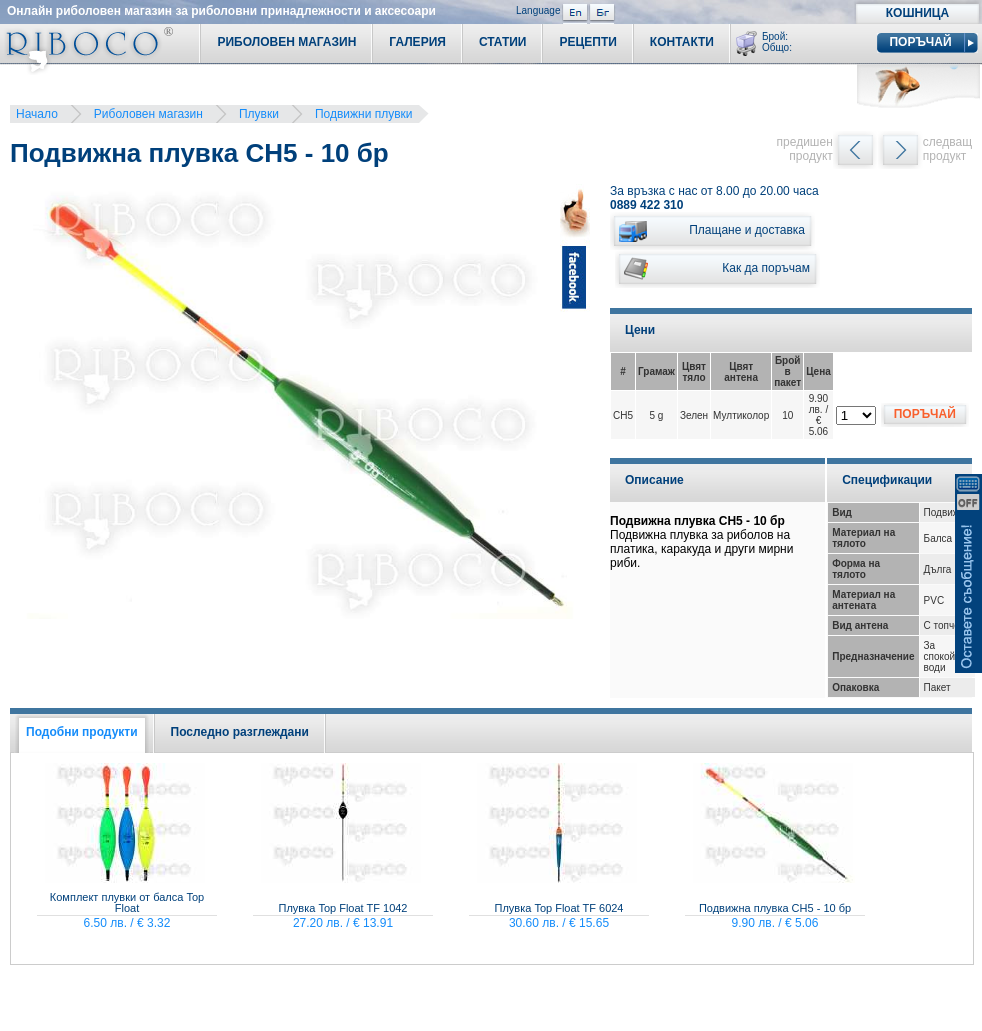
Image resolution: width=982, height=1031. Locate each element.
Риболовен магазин (148, 114)
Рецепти (587, 42)
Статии (503, 42)
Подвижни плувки (364, 114)
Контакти (682, 42)
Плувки (259, 114)
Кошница (917, 13)
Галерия (417, 42)
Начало (37, 114)
